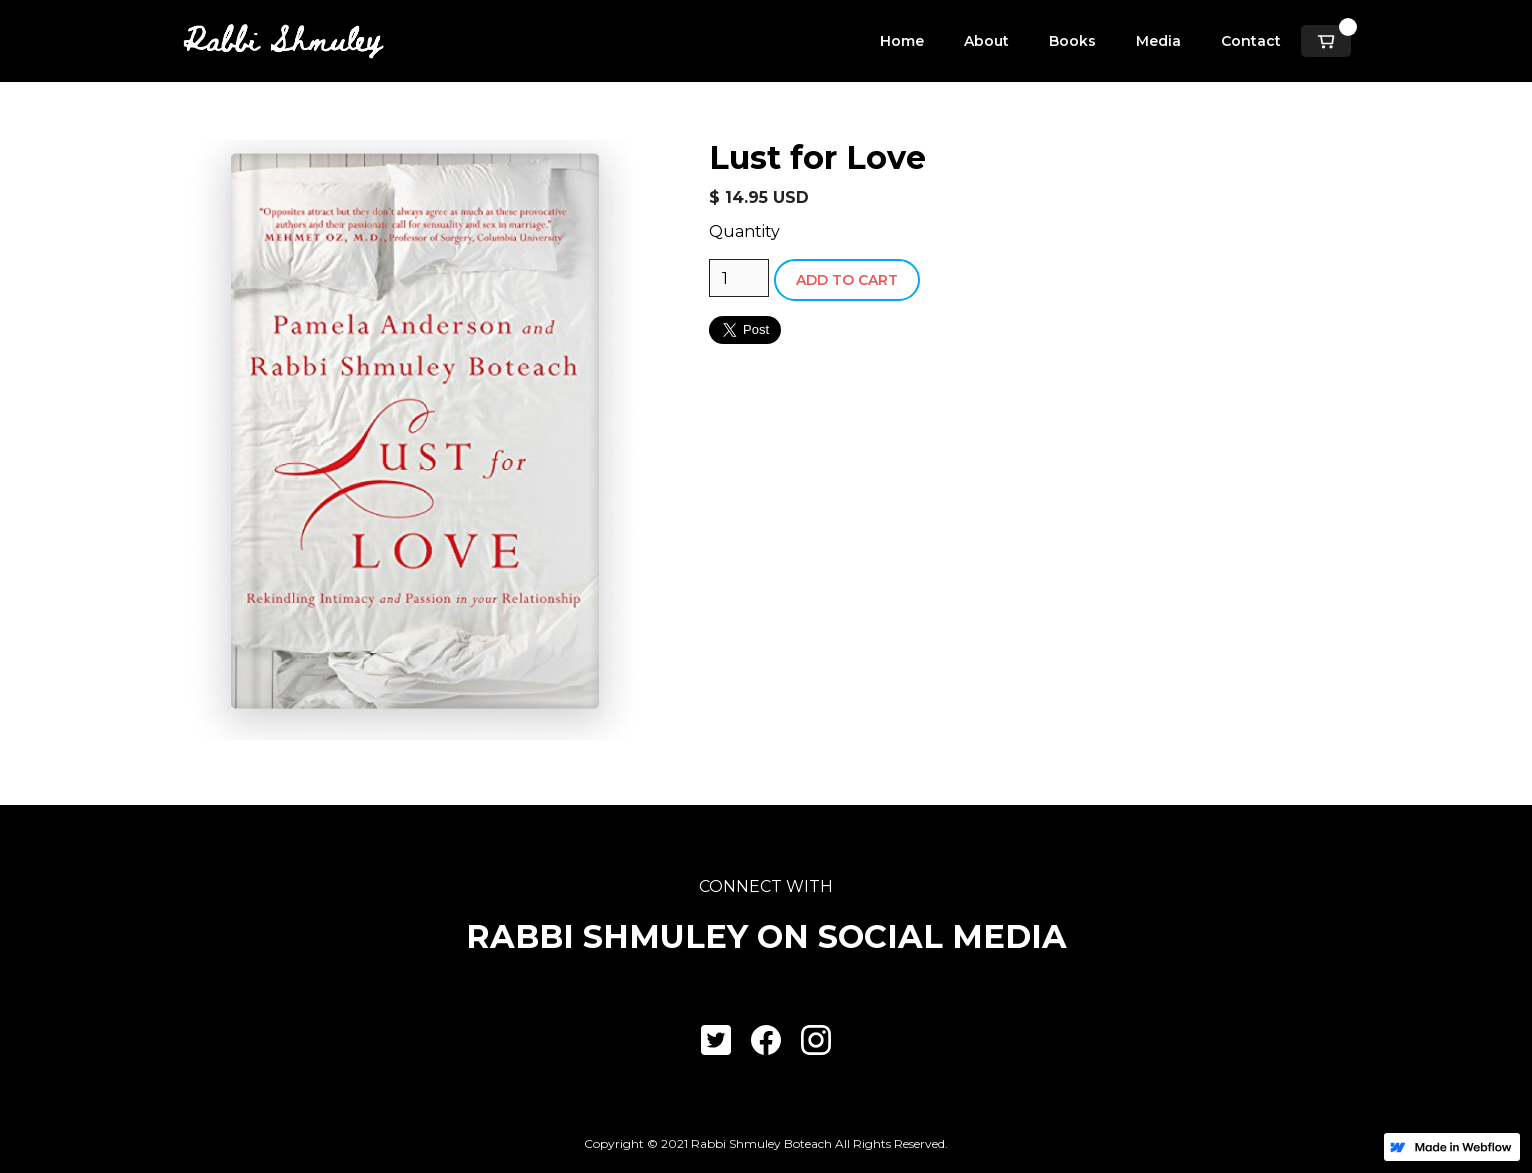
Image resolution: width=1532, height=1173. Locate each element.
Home (902, 41)
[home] (282, 41)
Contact (1251, 41)
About (986, 41)
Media (1158, 41)
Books (1072, 41)
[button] (1326, 41)
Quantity (744, 231)
